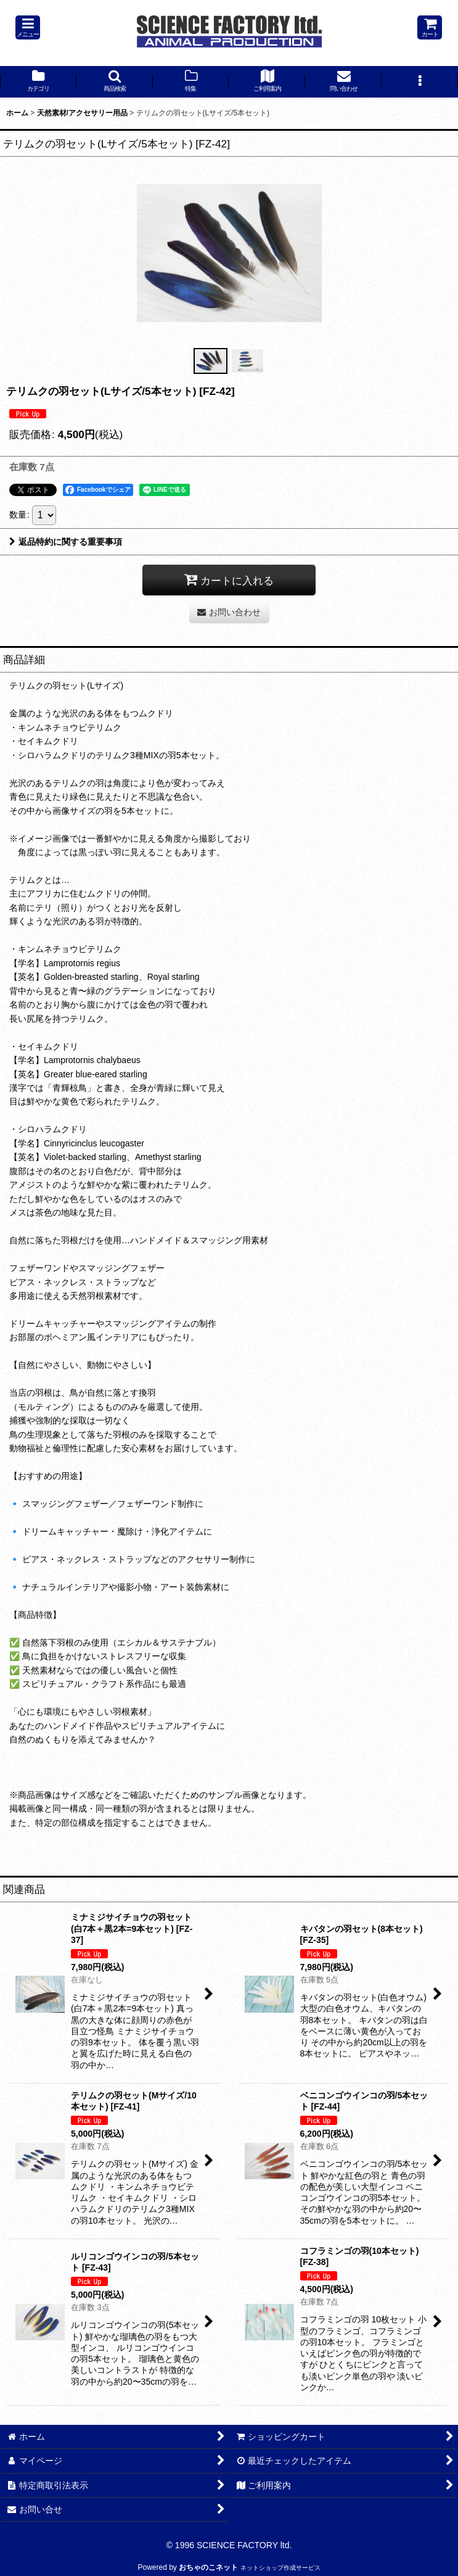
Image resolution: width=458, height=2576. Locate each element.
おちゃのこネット (208, 2567)
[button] (27, 27)
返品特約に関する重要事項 (65, 542)
